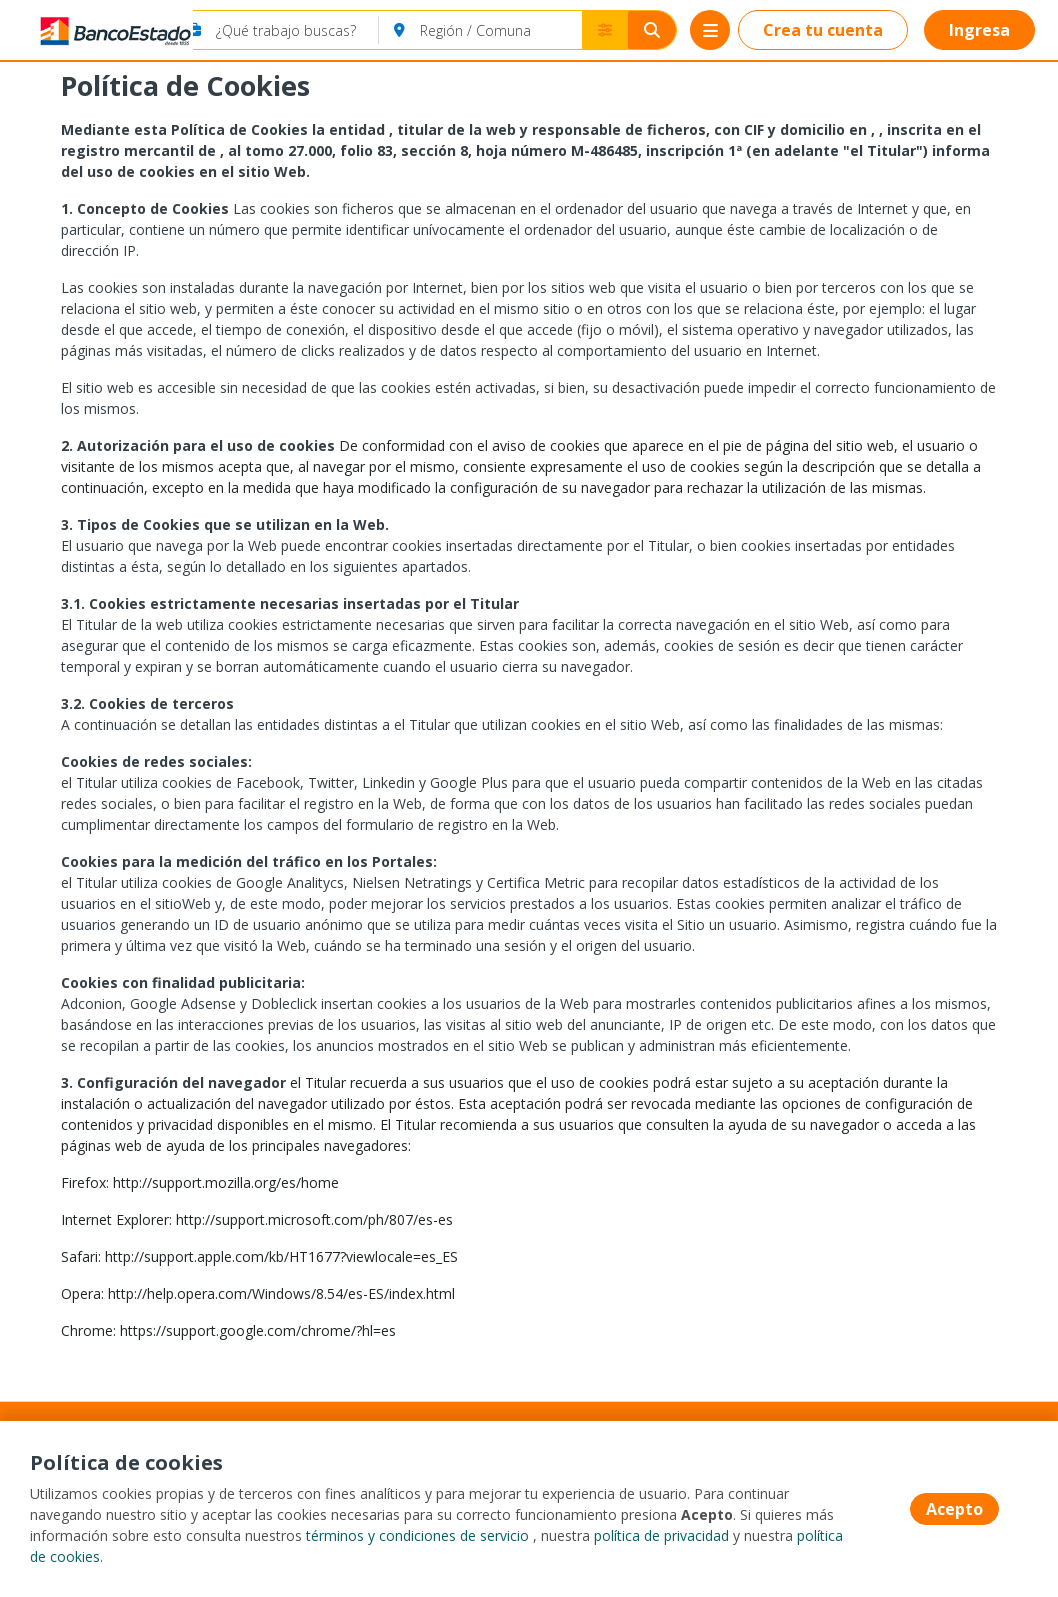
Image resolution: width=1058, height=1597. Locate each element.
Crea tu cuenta (823, 30)
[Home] (86, 30)
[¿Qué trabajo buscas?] (297, 30)
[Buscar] (652, 30)
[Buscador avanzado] (605, 30)
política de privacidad (661, 1535)
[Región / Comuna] (501, 30)
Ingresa (979, 30)
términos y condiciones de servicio (417, 1535)
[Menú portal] (710, 30)
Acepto (954, 1509)
